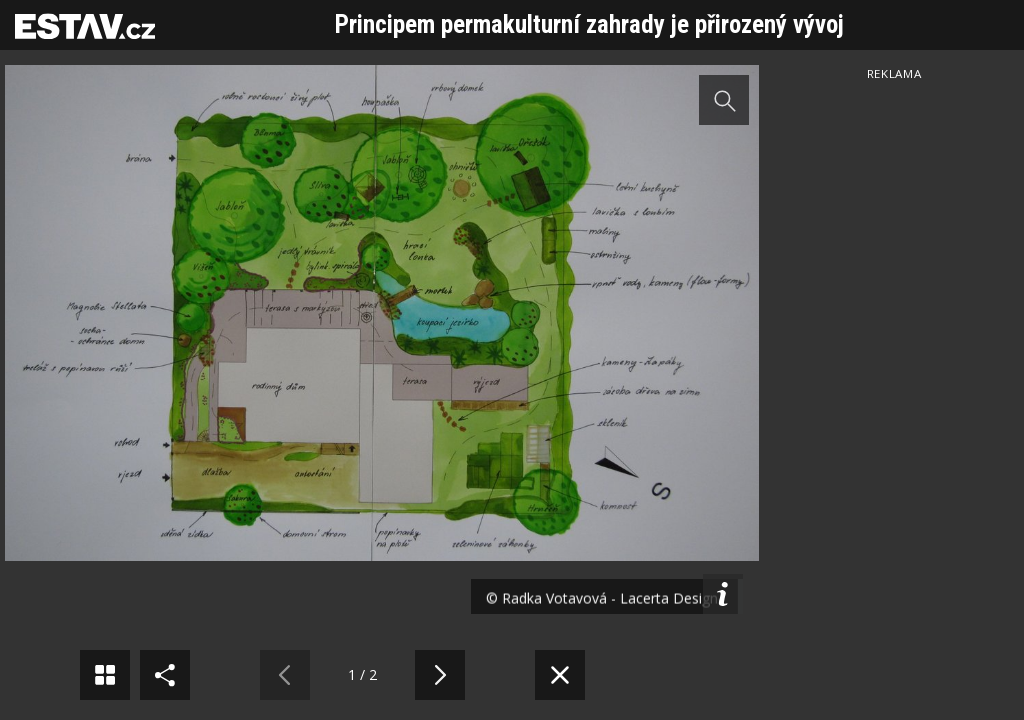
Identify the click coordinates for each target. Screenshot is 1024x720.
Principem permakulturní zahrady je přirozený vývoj (589, 24)
